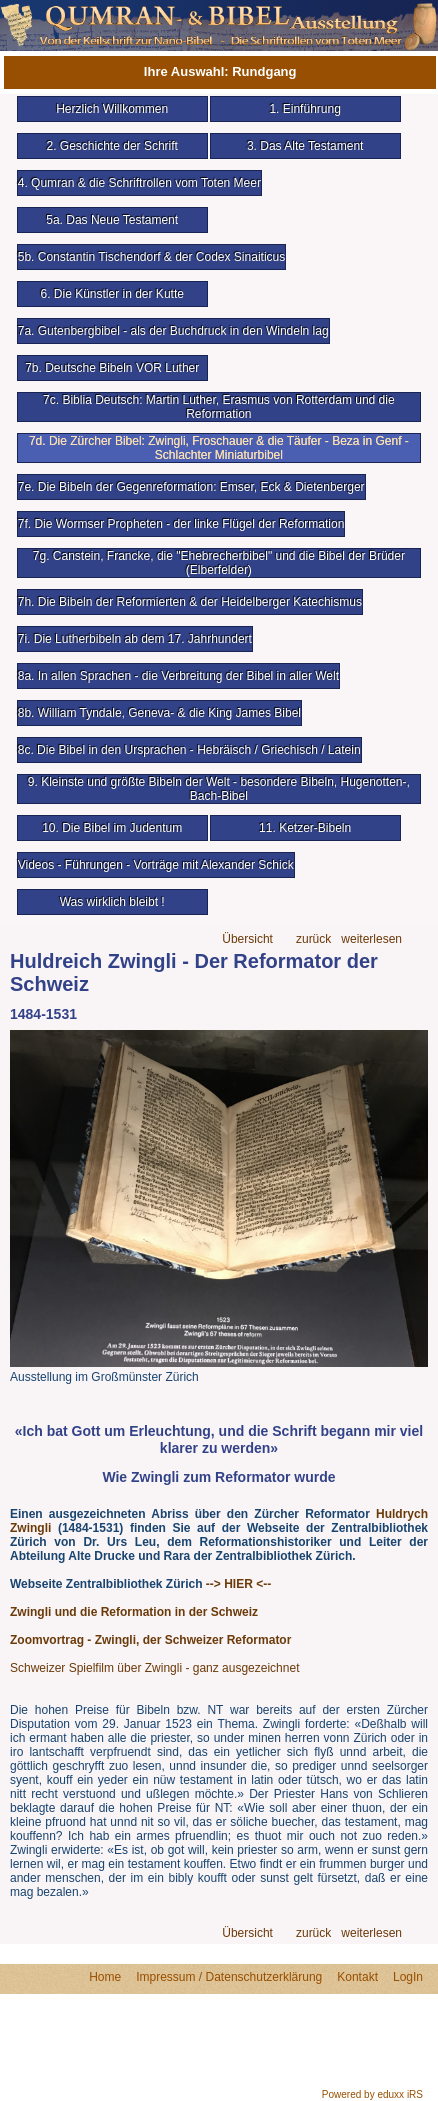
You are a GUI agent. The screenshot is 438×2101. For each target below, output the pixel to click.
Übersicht (247, 939)
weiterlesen (371, 939)
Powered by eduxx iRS (372, 2094)
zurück (313, 939)
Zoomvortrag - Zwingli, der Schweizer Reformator (150, 1640)
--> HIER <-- (238, 1584)
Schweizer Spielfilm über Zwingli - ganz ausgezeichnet (154, 1668)
